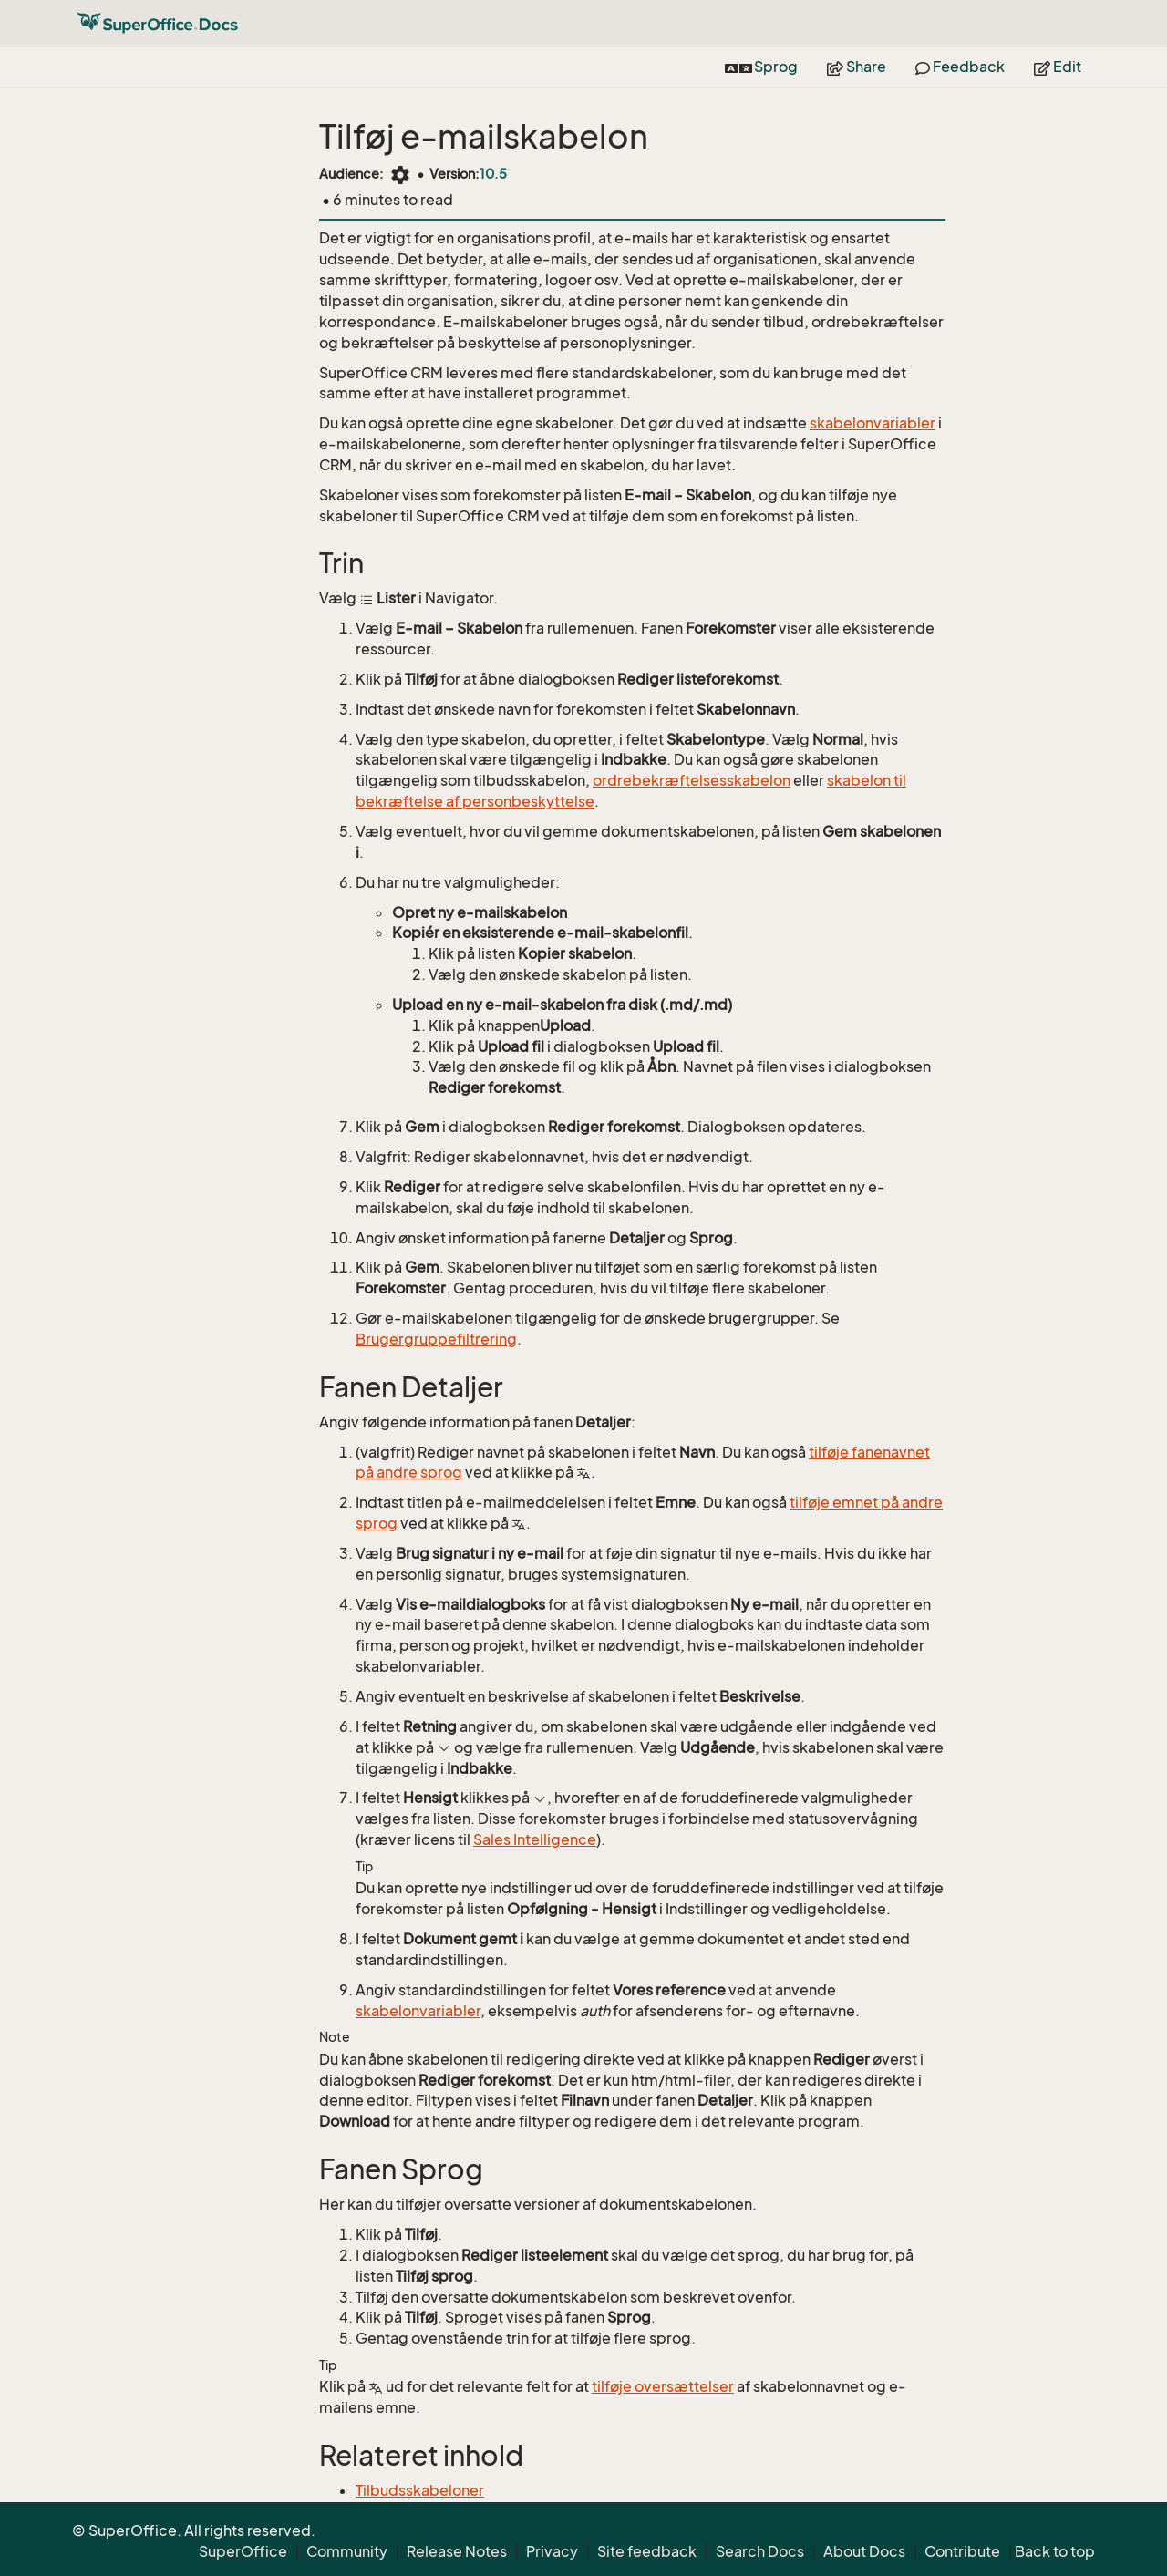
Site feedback (647, 2551)
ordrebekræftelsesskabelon (691, 780)
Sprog (761, 66)
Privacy (552, 2551)
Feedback (960, 66)
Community (346, 2551)
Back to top (1055, 2551)
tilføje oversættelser (663, 2386)
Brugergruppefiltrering (436, 1339)
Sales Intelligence (534, 1839)
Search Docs (760, 2551)
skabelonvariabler (872, 423)
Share (856, 66)
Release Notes (457, 2551)
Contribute (962, 2551)
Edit (1057, 66)
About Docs (864, 2551)
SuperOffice (243, 2551)
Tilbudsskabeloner (420, 2490)
